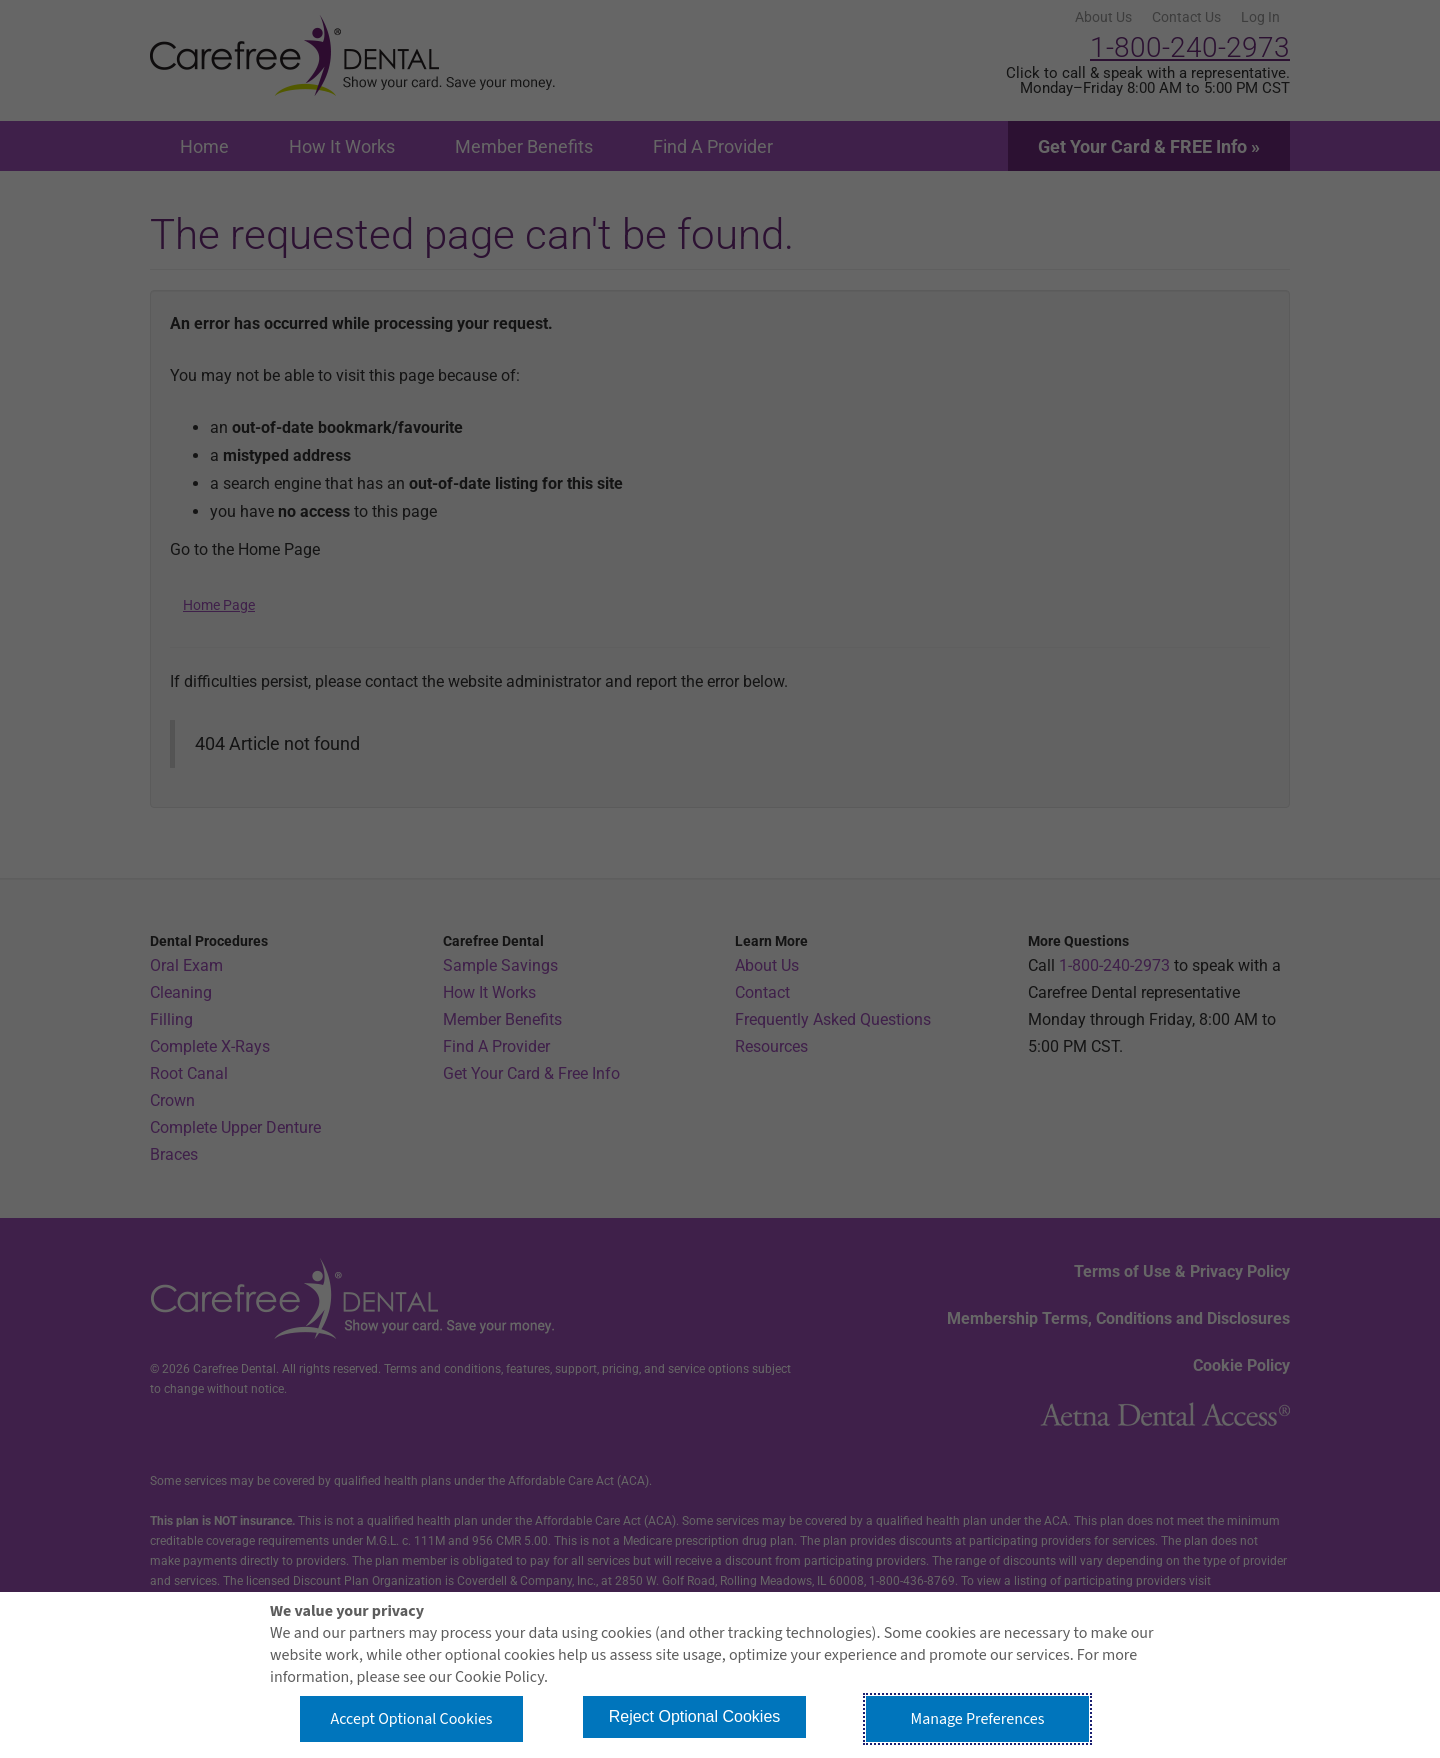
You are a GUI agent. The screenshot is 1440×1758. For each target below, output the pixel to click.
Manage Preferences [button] (978, 1719)
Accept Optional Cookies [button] (411, 1719)
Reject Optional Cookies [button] (695, 1716)
